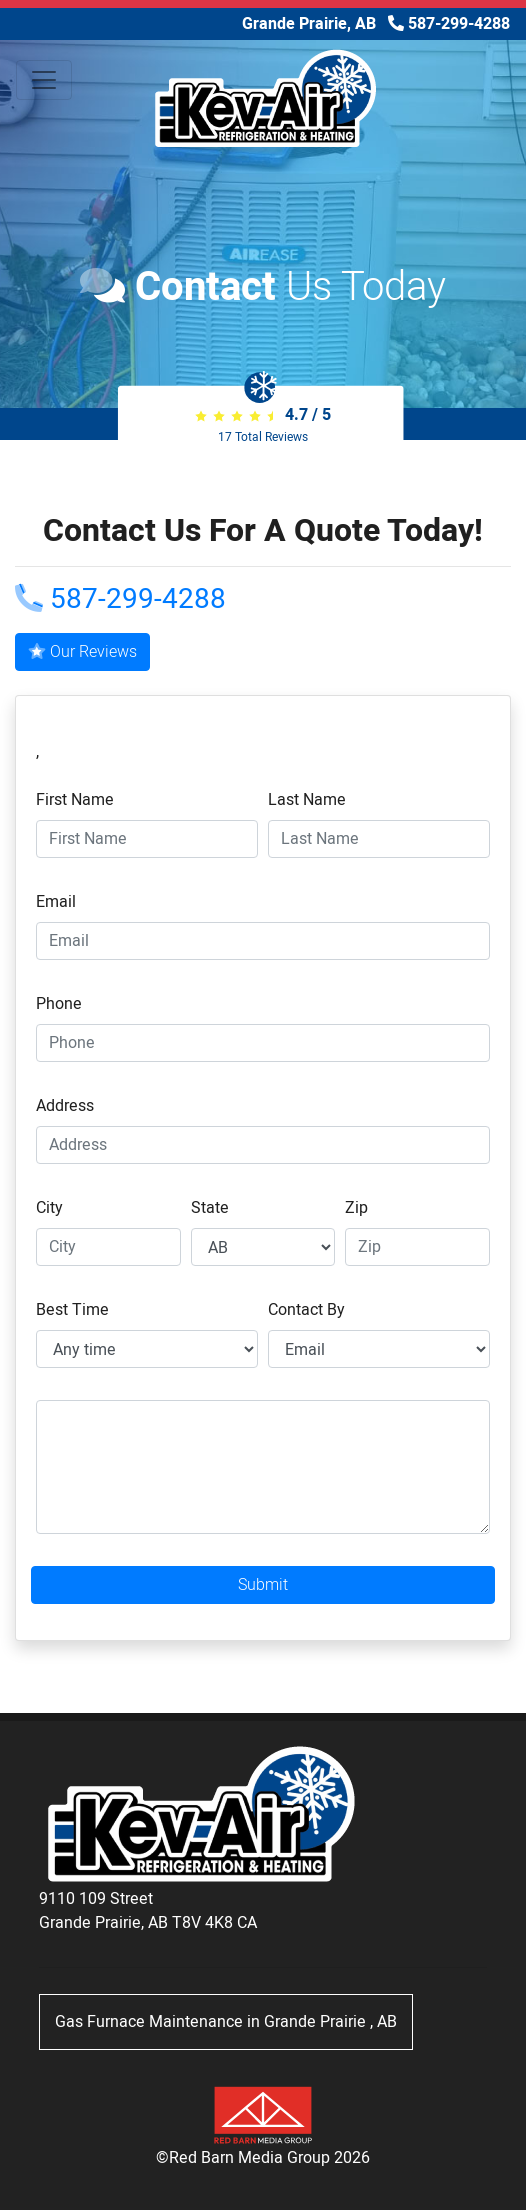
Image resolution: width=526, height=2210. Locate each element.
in (226, 2022)
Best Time (72, 1310)
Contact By (306, 1310)
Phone (59, 1004)
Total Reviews (263, 437)
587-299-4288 (120, 599)
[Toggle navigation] (44, 80)
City (49, 1208)
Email (56, 902)
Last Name (307, 800)
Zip (356, 1208)
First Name (75, 800)
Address (65, 1106)
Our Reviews (82, 652)
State (210, 1208)
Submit (263, 1585)
